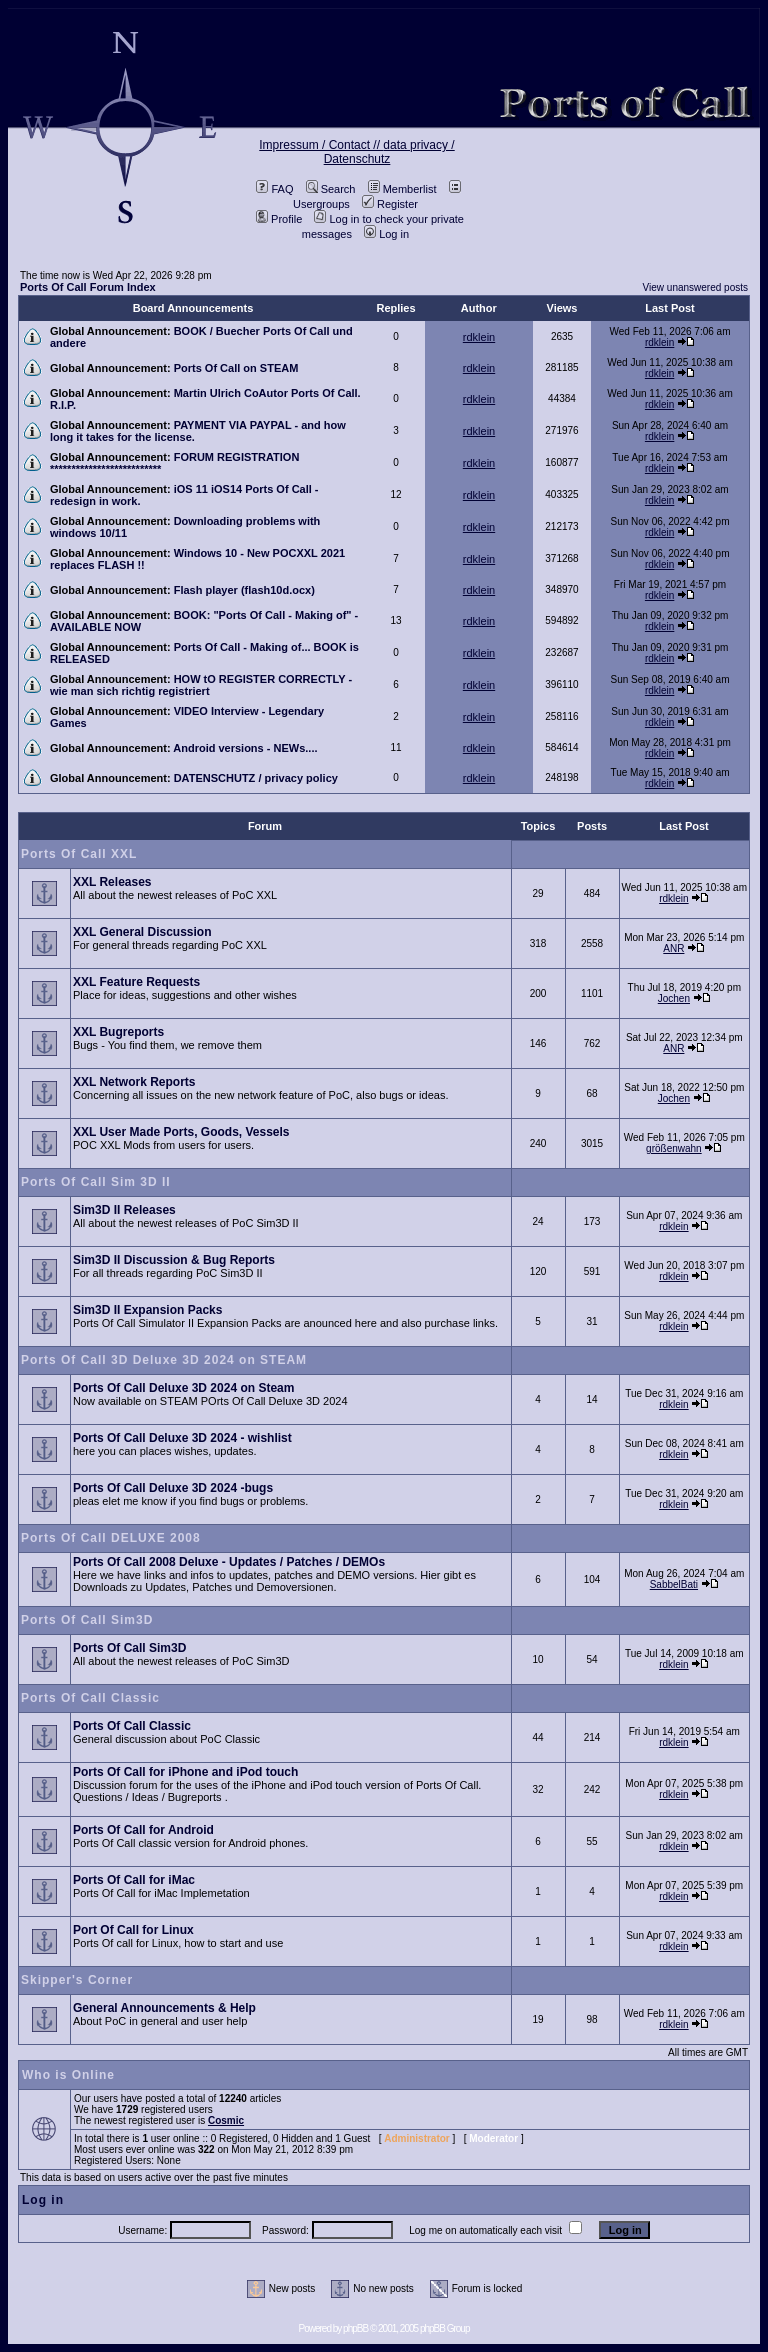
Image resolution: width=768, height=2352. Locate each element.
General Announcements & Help (164, 2008)
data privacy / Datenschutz (389, 152)
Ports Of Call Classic (90, 1698)
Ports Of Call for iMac (134, 1880)
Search (331, 189)
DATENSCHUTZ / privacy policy (256, 778)
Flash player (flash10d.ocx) (244, 590)
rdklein (479, 337)
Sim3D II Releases (124, 1210)
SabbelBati (674, 1584)
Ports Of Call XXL (79, 854)
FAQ (274, 189)
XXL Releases (112, 882)
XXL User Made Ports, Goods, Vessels (181, 1132)
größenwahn (674, 1148)
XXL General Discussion (142, 932)
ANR (673, 948)
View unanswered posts (695, 287)
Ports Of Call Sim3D (87, 1620)
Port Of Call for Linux (133, 1930)
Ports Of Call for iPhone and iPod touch (185, 1772)
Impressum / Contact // (321, 145)
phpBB (355, 2328)
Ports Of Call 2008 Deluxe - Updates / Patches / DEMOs (229, 1562)
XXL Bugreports (118, 1032)
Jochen (674, 998)
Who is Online (68, 2075)
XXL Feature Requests (136, 982)
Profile (279, 219)
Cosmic (226, 2120)
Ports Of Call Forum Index (88, 287)
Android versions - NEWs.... (245, 748)
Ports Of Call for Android (143, 1830)
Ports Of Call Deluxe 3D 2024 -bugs (173, 1488)
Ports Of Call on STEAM (236, 368)
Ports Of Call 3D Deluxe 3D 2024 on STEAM (164, 1360)
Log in (386, 234)
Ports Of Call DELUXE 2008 (111, 1538)
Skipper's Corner (77, 1980)
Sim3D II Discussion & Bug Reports (174, 1260)
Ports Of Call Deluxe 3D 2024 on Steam (183, 1388)
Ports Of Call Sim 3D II (96, 1182)
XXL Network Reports (134, 1082)
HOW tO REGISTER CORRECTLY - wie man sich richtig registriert (201, 685)
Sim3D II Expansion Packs (147, 1310)
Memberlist (402, 189)
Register (390, 204)
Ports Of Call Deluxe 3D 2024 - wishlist (182, 1438)
